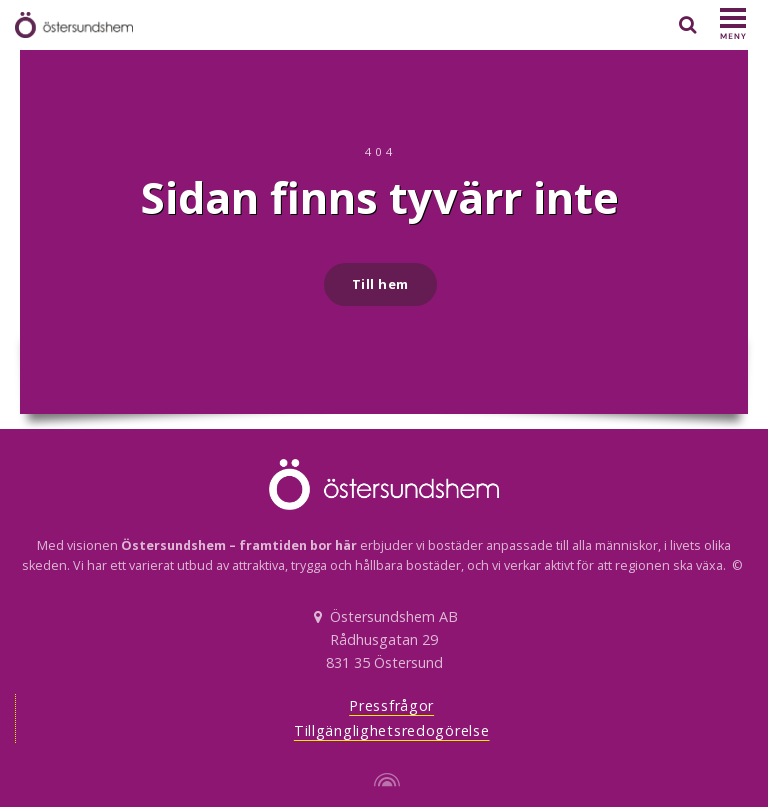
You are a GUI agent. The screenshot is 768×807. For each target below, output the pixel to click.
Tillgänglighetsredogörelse (392, 730)
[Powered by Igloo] (384, 780)
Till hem (380, 284)
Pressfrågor (391, 705)
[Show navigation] (733, 25)
